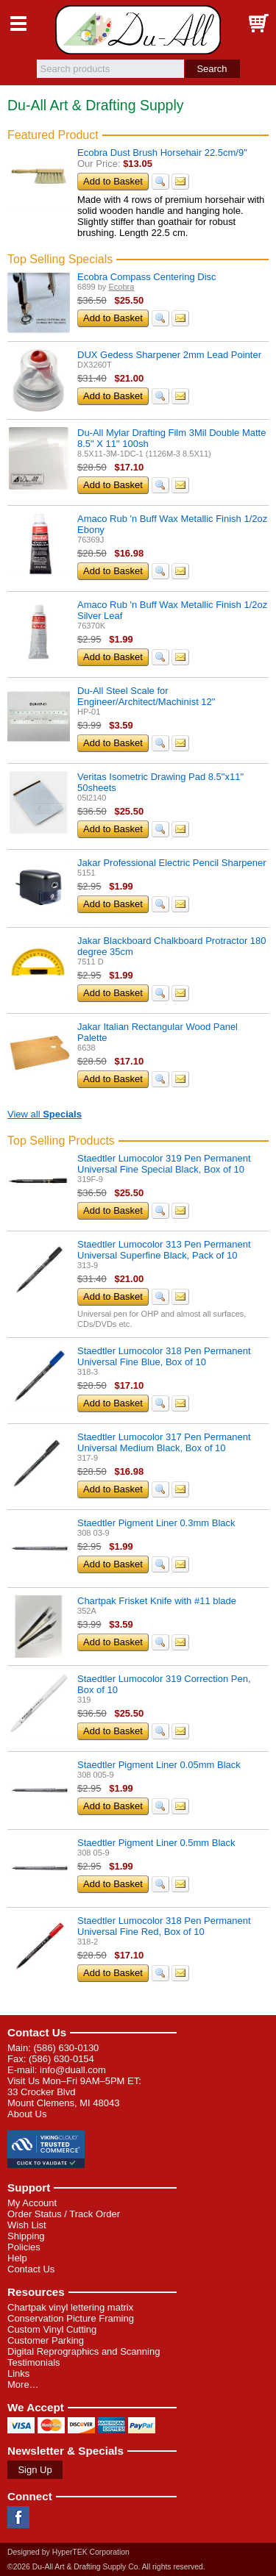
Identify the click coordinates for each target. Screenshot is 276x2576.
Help (17, 2258)
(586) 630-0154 (61, 2058)
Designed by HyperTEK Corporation (68, 2552)
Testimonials (33, 2362)
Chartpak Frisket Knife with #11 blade (156, 1600)
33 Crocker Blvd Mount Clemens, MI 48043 (63, 2097)
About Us (26, 2113)
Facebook (18, 2517)
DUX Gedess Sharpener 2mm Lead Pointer (169, 354)
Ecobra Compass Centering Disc (146, 276)
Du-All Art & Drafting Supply (138, 29)
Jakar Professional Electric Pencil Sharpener (171, 862)
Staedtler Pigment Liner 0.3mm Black (156, 1522)
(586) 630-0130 (66, 2047)
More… (23, 2384)
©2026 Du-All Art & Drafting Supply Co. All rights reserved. (106, 2567)
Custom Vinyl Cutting (51, 2329)
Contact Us (36, 2032)
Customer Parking (45, 2340)
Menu (18, 23)
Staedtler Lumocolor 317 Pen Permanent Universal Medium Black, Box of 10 (164, 1442)
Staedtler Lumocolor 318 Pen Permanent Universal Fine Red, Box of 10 (164, 1926)
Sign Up (35, 2469)
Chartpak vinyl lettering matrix (70, 2307)
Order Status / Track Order (63, 2213)
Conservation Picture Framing (70, 2318)
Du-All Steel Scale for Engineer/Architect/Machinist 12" (146, 696)
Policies (23, 2247)
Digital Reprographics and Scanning (83, 2351)
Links (18, 2373)
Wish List (26, 2224)
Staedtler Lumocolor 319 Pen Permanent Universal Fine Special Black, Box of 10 (164, 1164)
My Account (32, 2202)
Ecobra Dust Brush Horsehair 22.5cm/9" (162, 152)
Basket (257, 23)
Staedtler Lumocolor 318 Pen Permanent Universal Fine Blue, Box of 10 (164, 1356)
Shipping (26, 2236)
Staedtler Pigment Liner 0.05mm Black (159, 1764)
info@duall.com (73, 2069)
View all (44, 1114)
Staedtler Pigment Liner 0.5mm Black (156, 1842)
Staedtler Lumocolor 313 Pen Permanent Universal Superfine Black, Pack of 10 (164, 1250)
